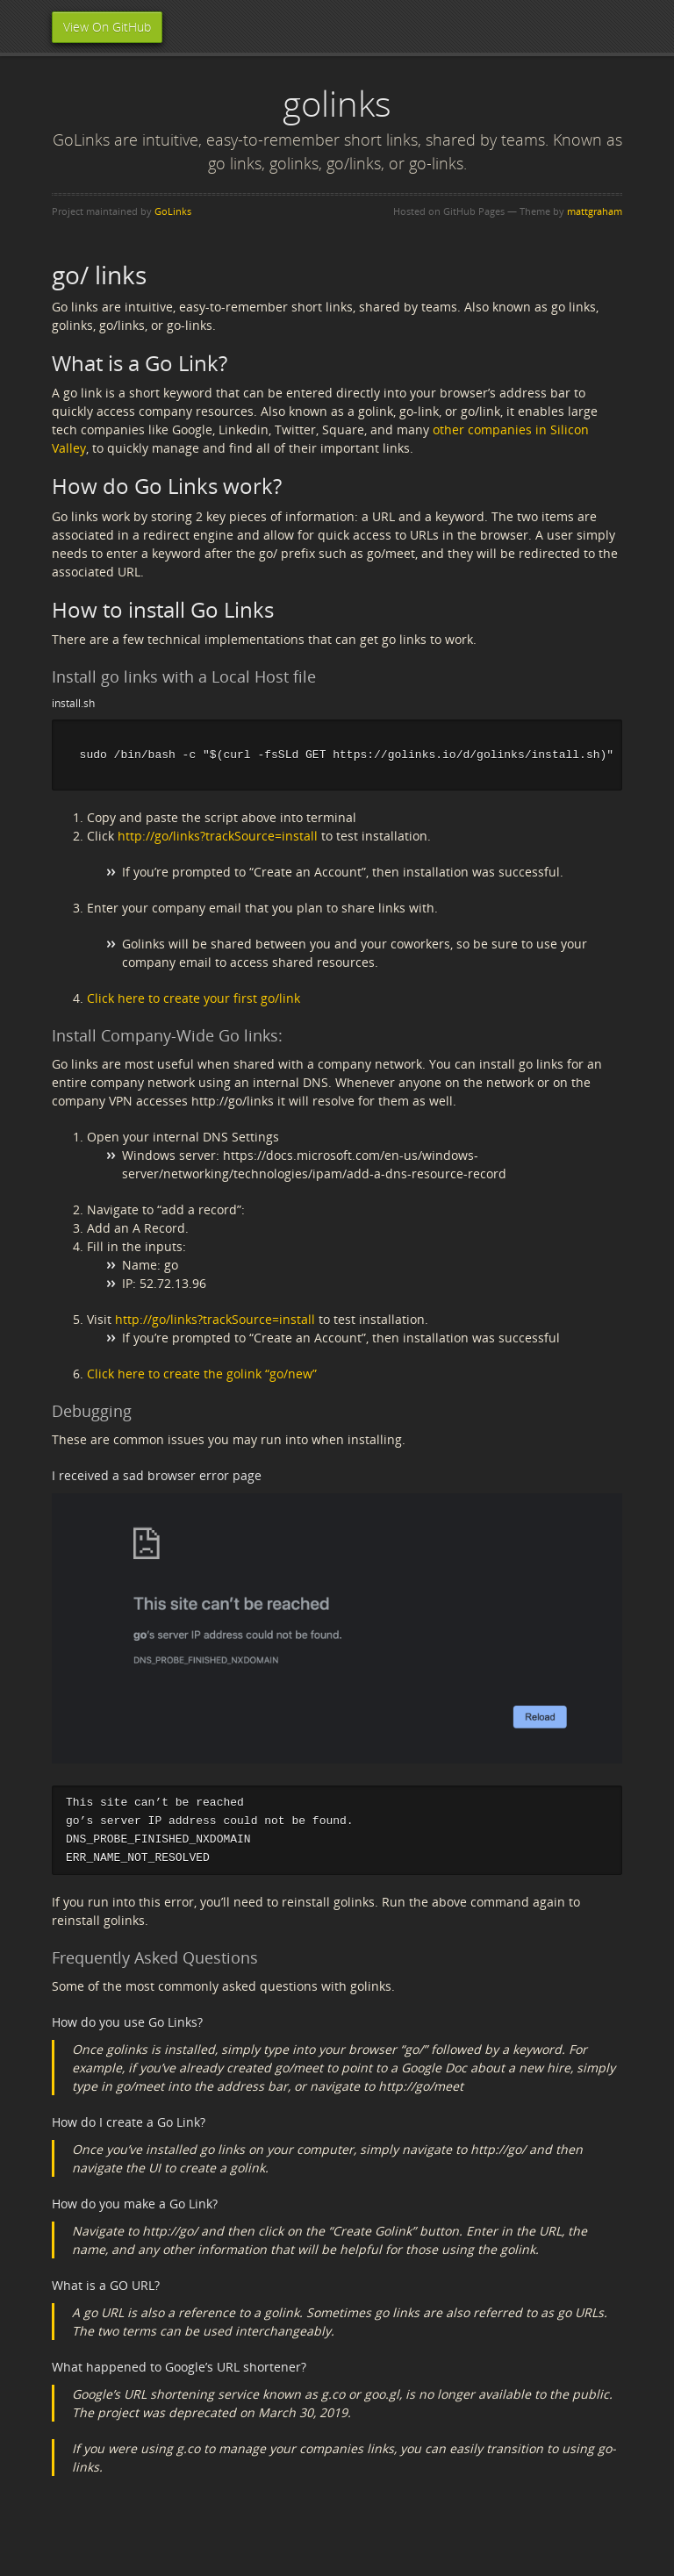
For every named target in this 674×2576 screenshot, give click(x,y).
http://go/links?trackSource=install (218, 837)
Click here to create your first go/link (193, 999)
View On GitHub (107, 26)
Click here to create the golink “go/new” (202, 1375)
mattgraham (594, 211)
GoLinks (172, 211)
